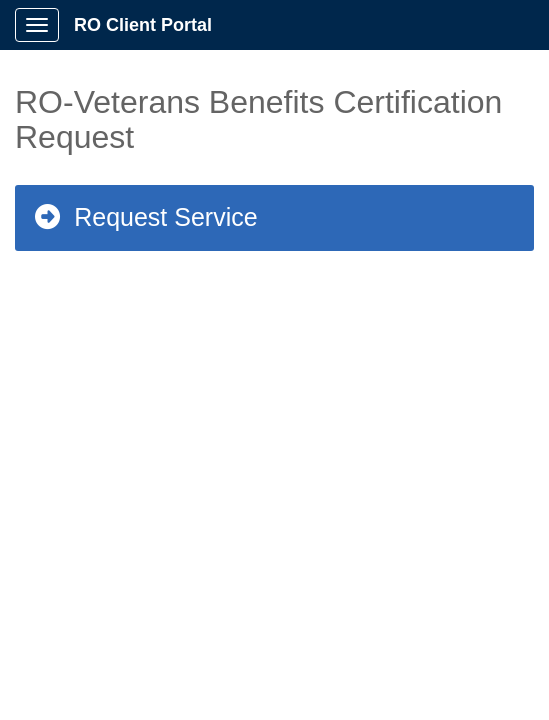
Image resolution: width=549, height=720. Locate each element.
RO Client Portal (143, 25)
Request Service (145, 217)
